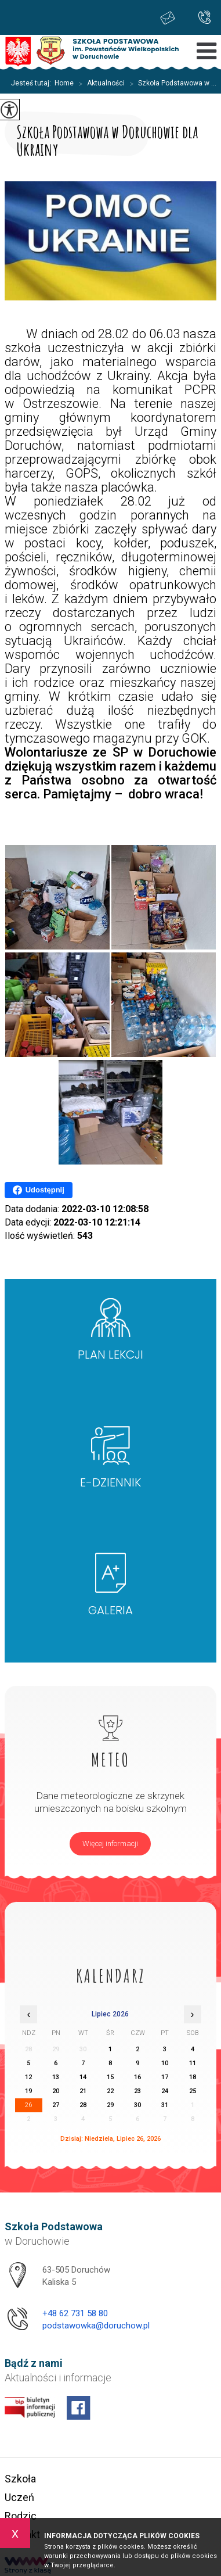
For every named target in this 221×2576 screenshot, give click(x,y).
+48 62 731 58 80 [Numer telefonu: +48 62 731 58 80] (75, 2313)
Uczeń (19, 2497)
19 (28, 2091)
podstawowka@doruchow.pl (167, 17)
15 (110, 2077)
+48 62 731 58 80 (204, 17)
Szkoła (20, 2479)
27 (55, 2105)
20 (55, 2091)
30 (137, 2105)
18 (192, 2077)
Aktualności (99, 84)
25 (192, 2091)
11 (192, 2063)
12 (28, 2077)
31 (164, 2105)
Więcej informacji (110, 1843)
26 (28, 2105)
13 (55, 2077)
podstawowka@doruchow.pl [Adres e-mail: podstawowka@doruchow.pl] (96, 2325)
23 (137, 2091)
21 (82, 2091)
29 (110, 2105)
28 (82, 2105)
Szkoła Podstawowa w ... (170, 84)
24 (164, 2091)
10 (164, 2063)
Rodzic (21, 2516)
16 (137, 2077)
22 (110, 2091)
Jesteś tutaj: (33, 83)
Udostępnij (38, 1190)
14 (82, 2077)
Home (64, 83)
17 (164, 2077)
